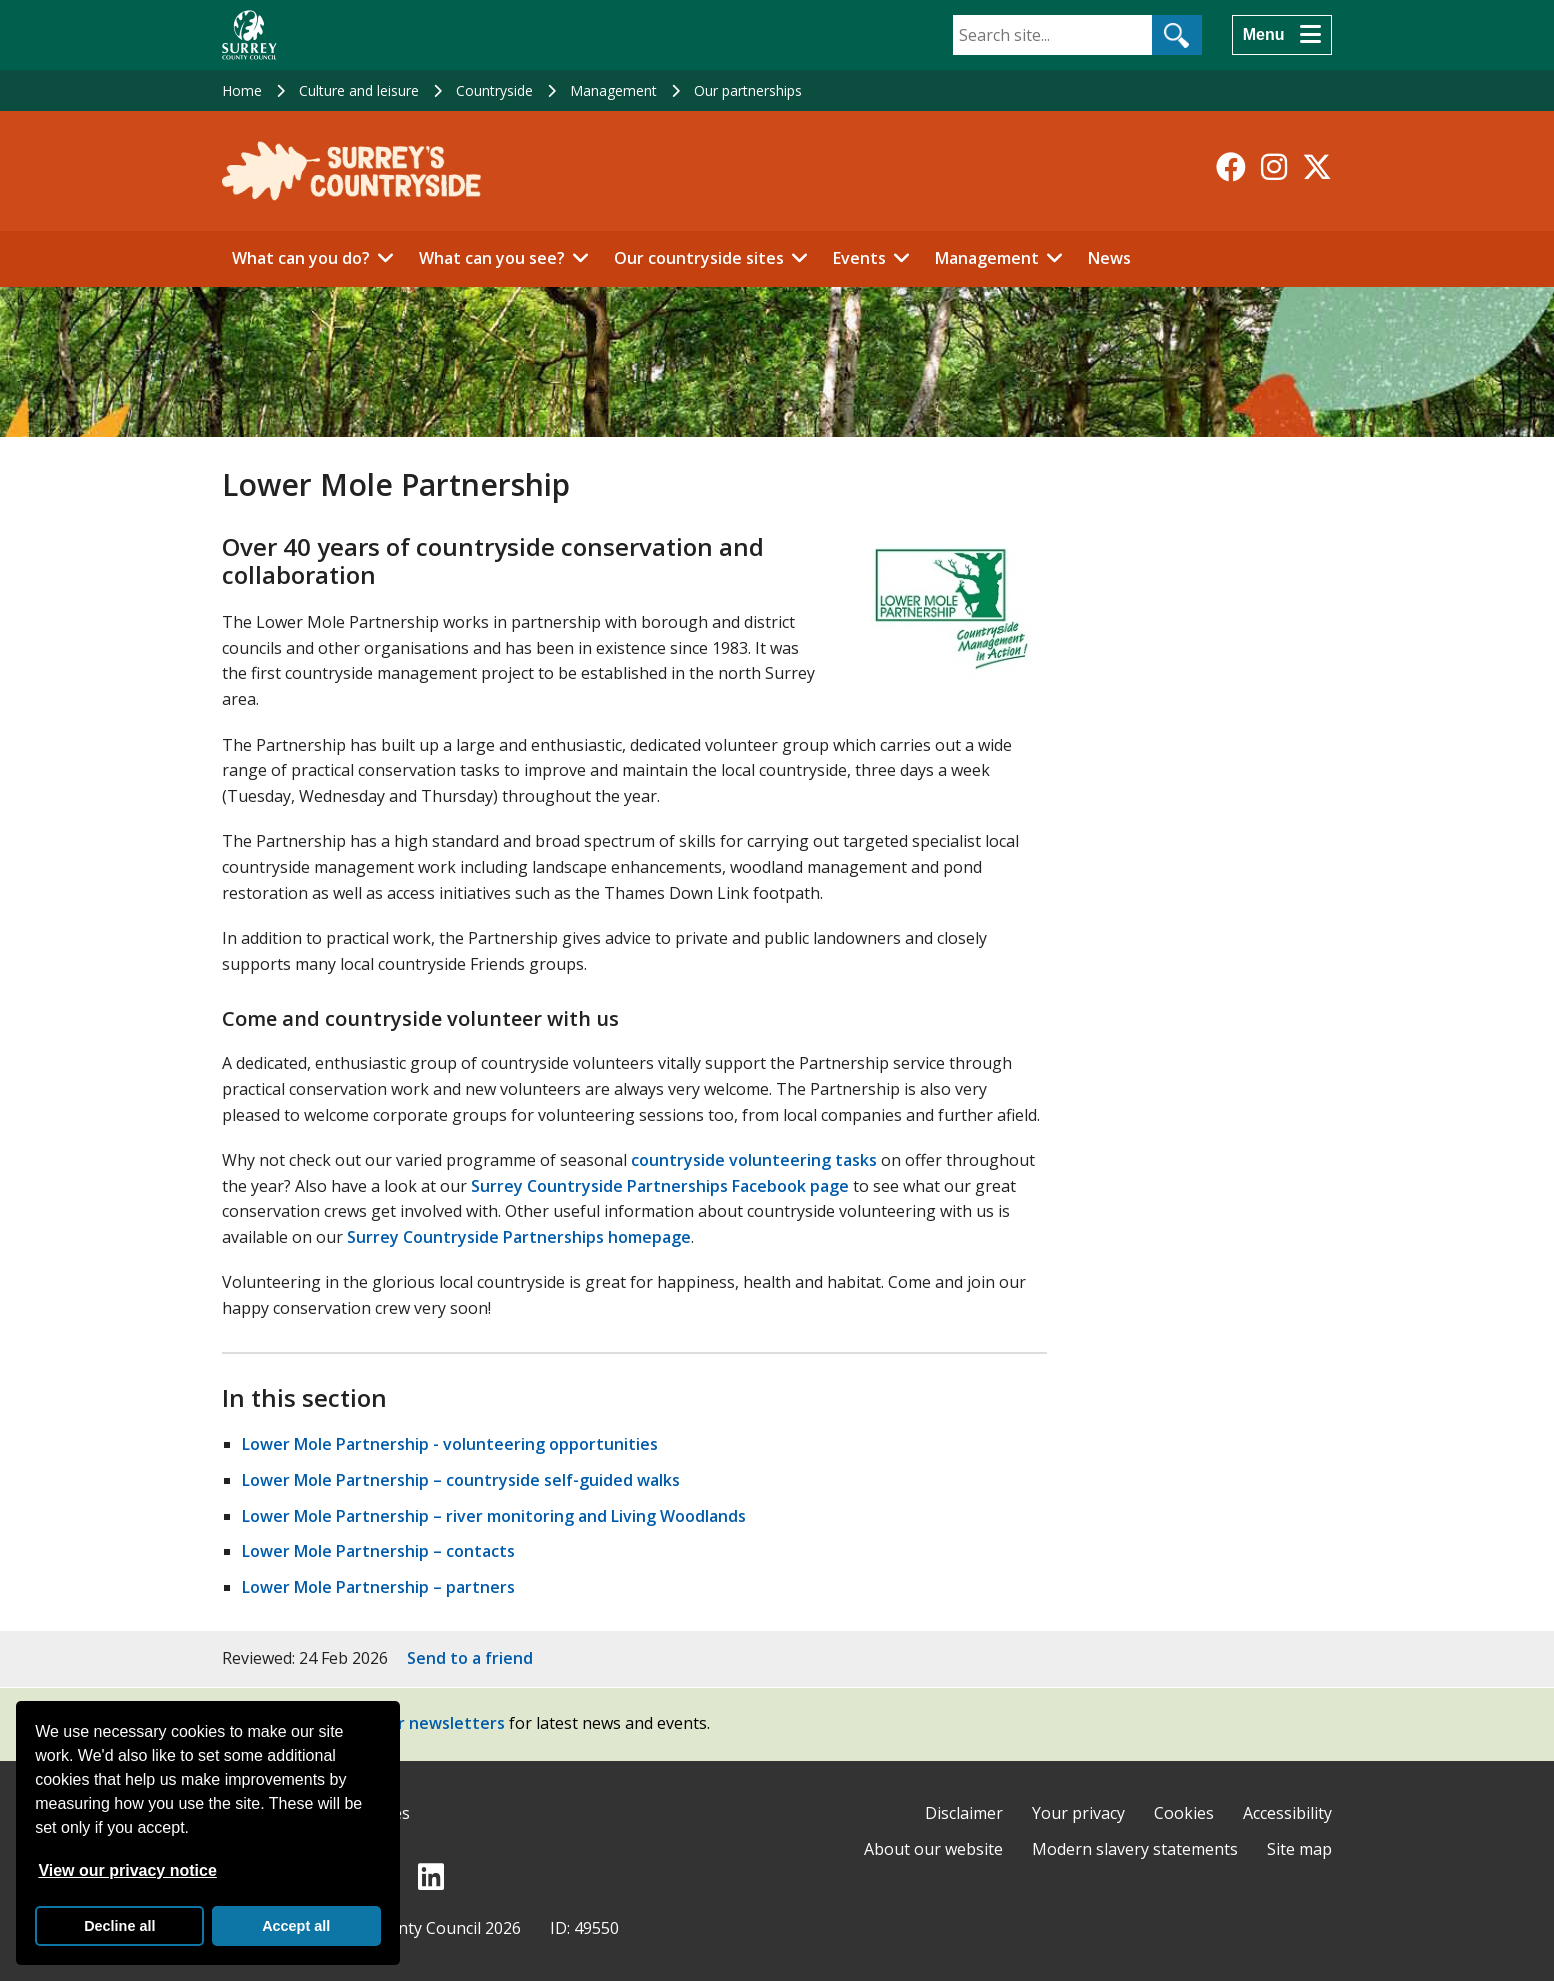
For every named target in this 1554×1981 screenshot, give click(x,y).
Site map (1299, 1849)
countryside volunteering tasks (754, 1160)
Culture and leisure (359, 90)
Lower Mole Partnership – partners (378, 1587)
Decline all (119, 1926)
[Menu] (1282, 35)
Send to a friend (470, 1658)
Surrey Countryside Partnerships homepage (519, 1237)
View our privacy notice (127, 1870)
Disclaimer (964, 1813)
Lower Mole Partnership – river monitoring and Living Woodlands (494, 1516)
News (1109, 258)
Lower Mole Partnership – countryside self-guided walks (461, 1480)
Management (613, 90)
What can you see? (492, 258)
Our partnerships (748, 90)
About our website (933, 1849)
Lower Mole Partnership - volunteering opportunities (450, 1444)
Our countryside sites (699, 258)
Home (242, 90)
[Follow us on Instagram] (1274, 167)
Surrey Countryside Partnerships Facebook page (660, 1186)
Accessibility (1287, 1813)
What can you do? (301, 258)
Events (859, 258)
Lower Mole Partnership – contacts (378, 1551)
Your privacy (1078, 1813)
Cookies (1184, 1813)
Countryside (494, 90)
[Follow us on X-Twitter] (1317, 167)
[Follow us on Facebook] (1231, 167)
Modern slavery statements (1135, 1849)
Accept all (296, 1926)
